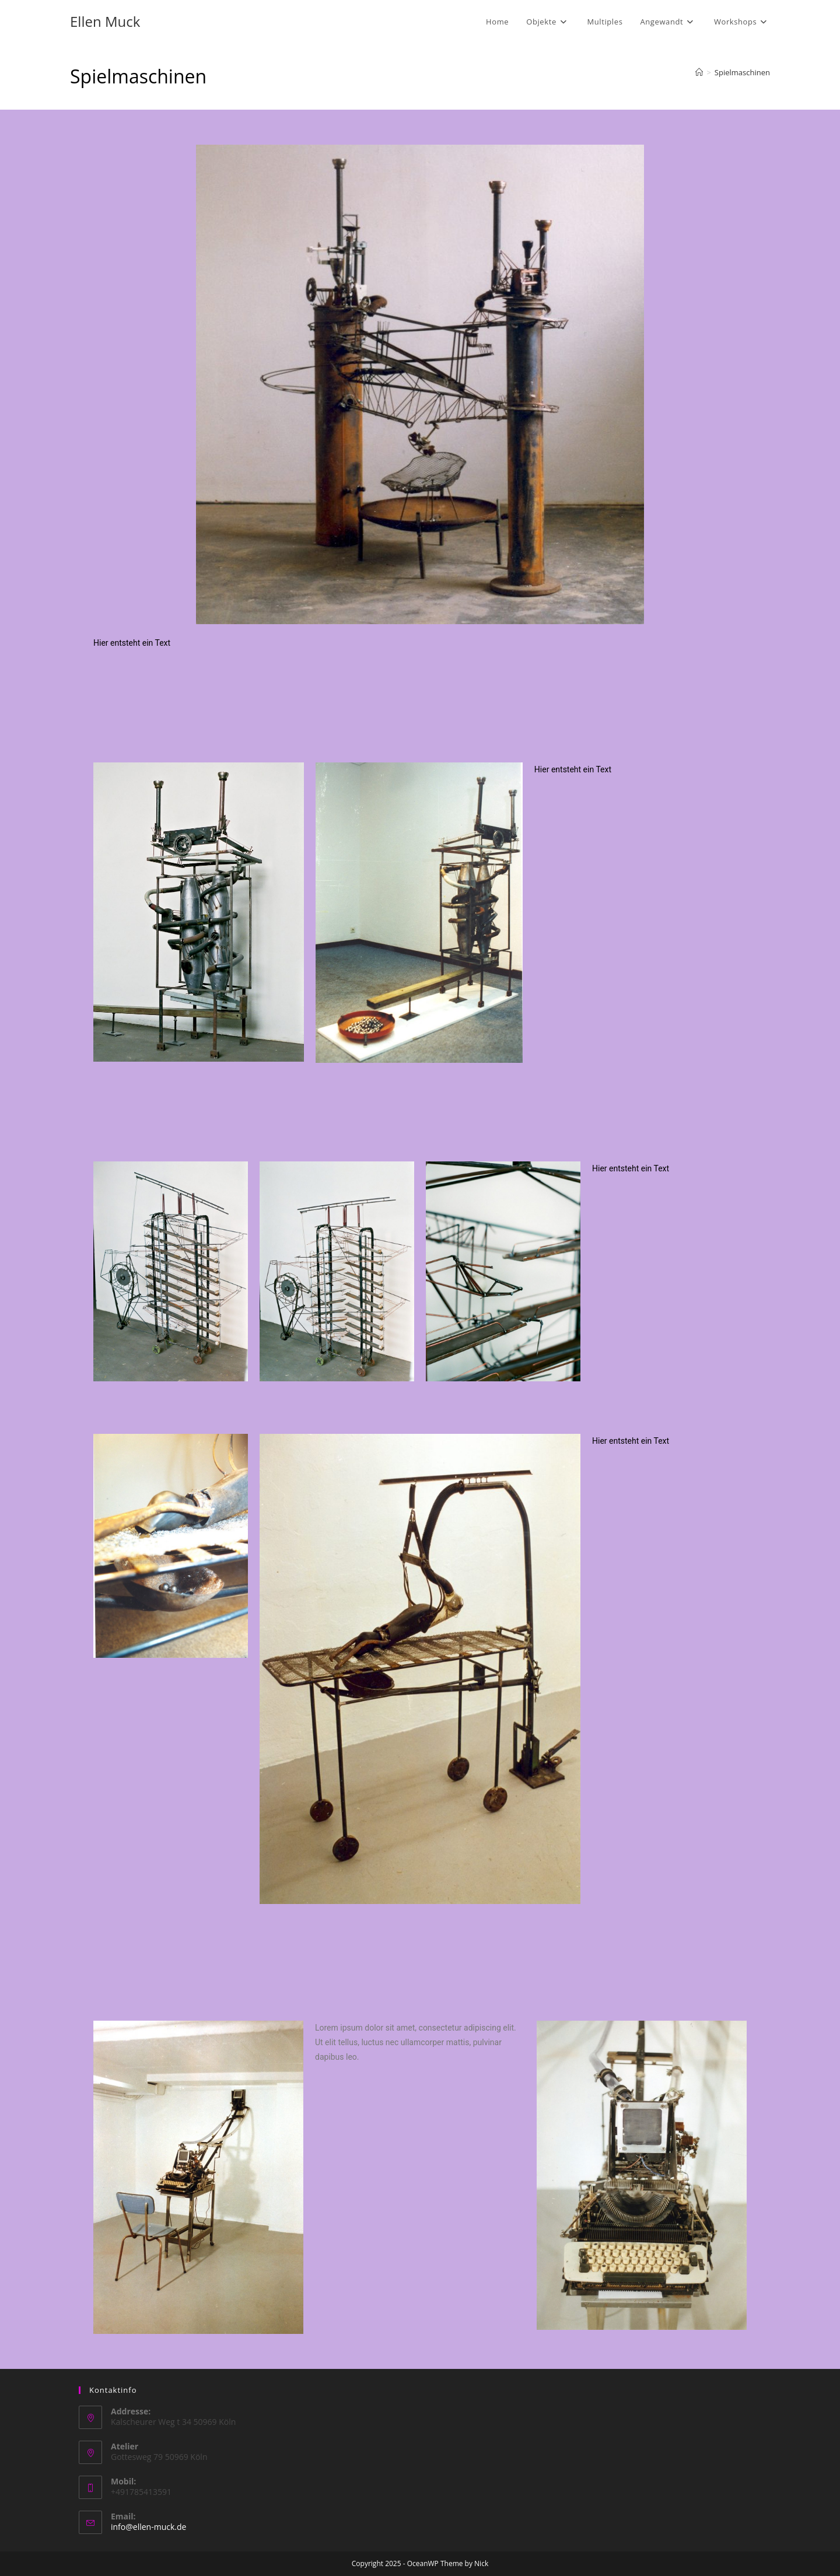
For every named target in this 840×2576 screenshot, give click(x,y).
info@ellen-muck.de (148, 2526)
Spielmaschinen (742, 72)
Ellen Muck (105, 21)
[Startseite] (699, 72)
